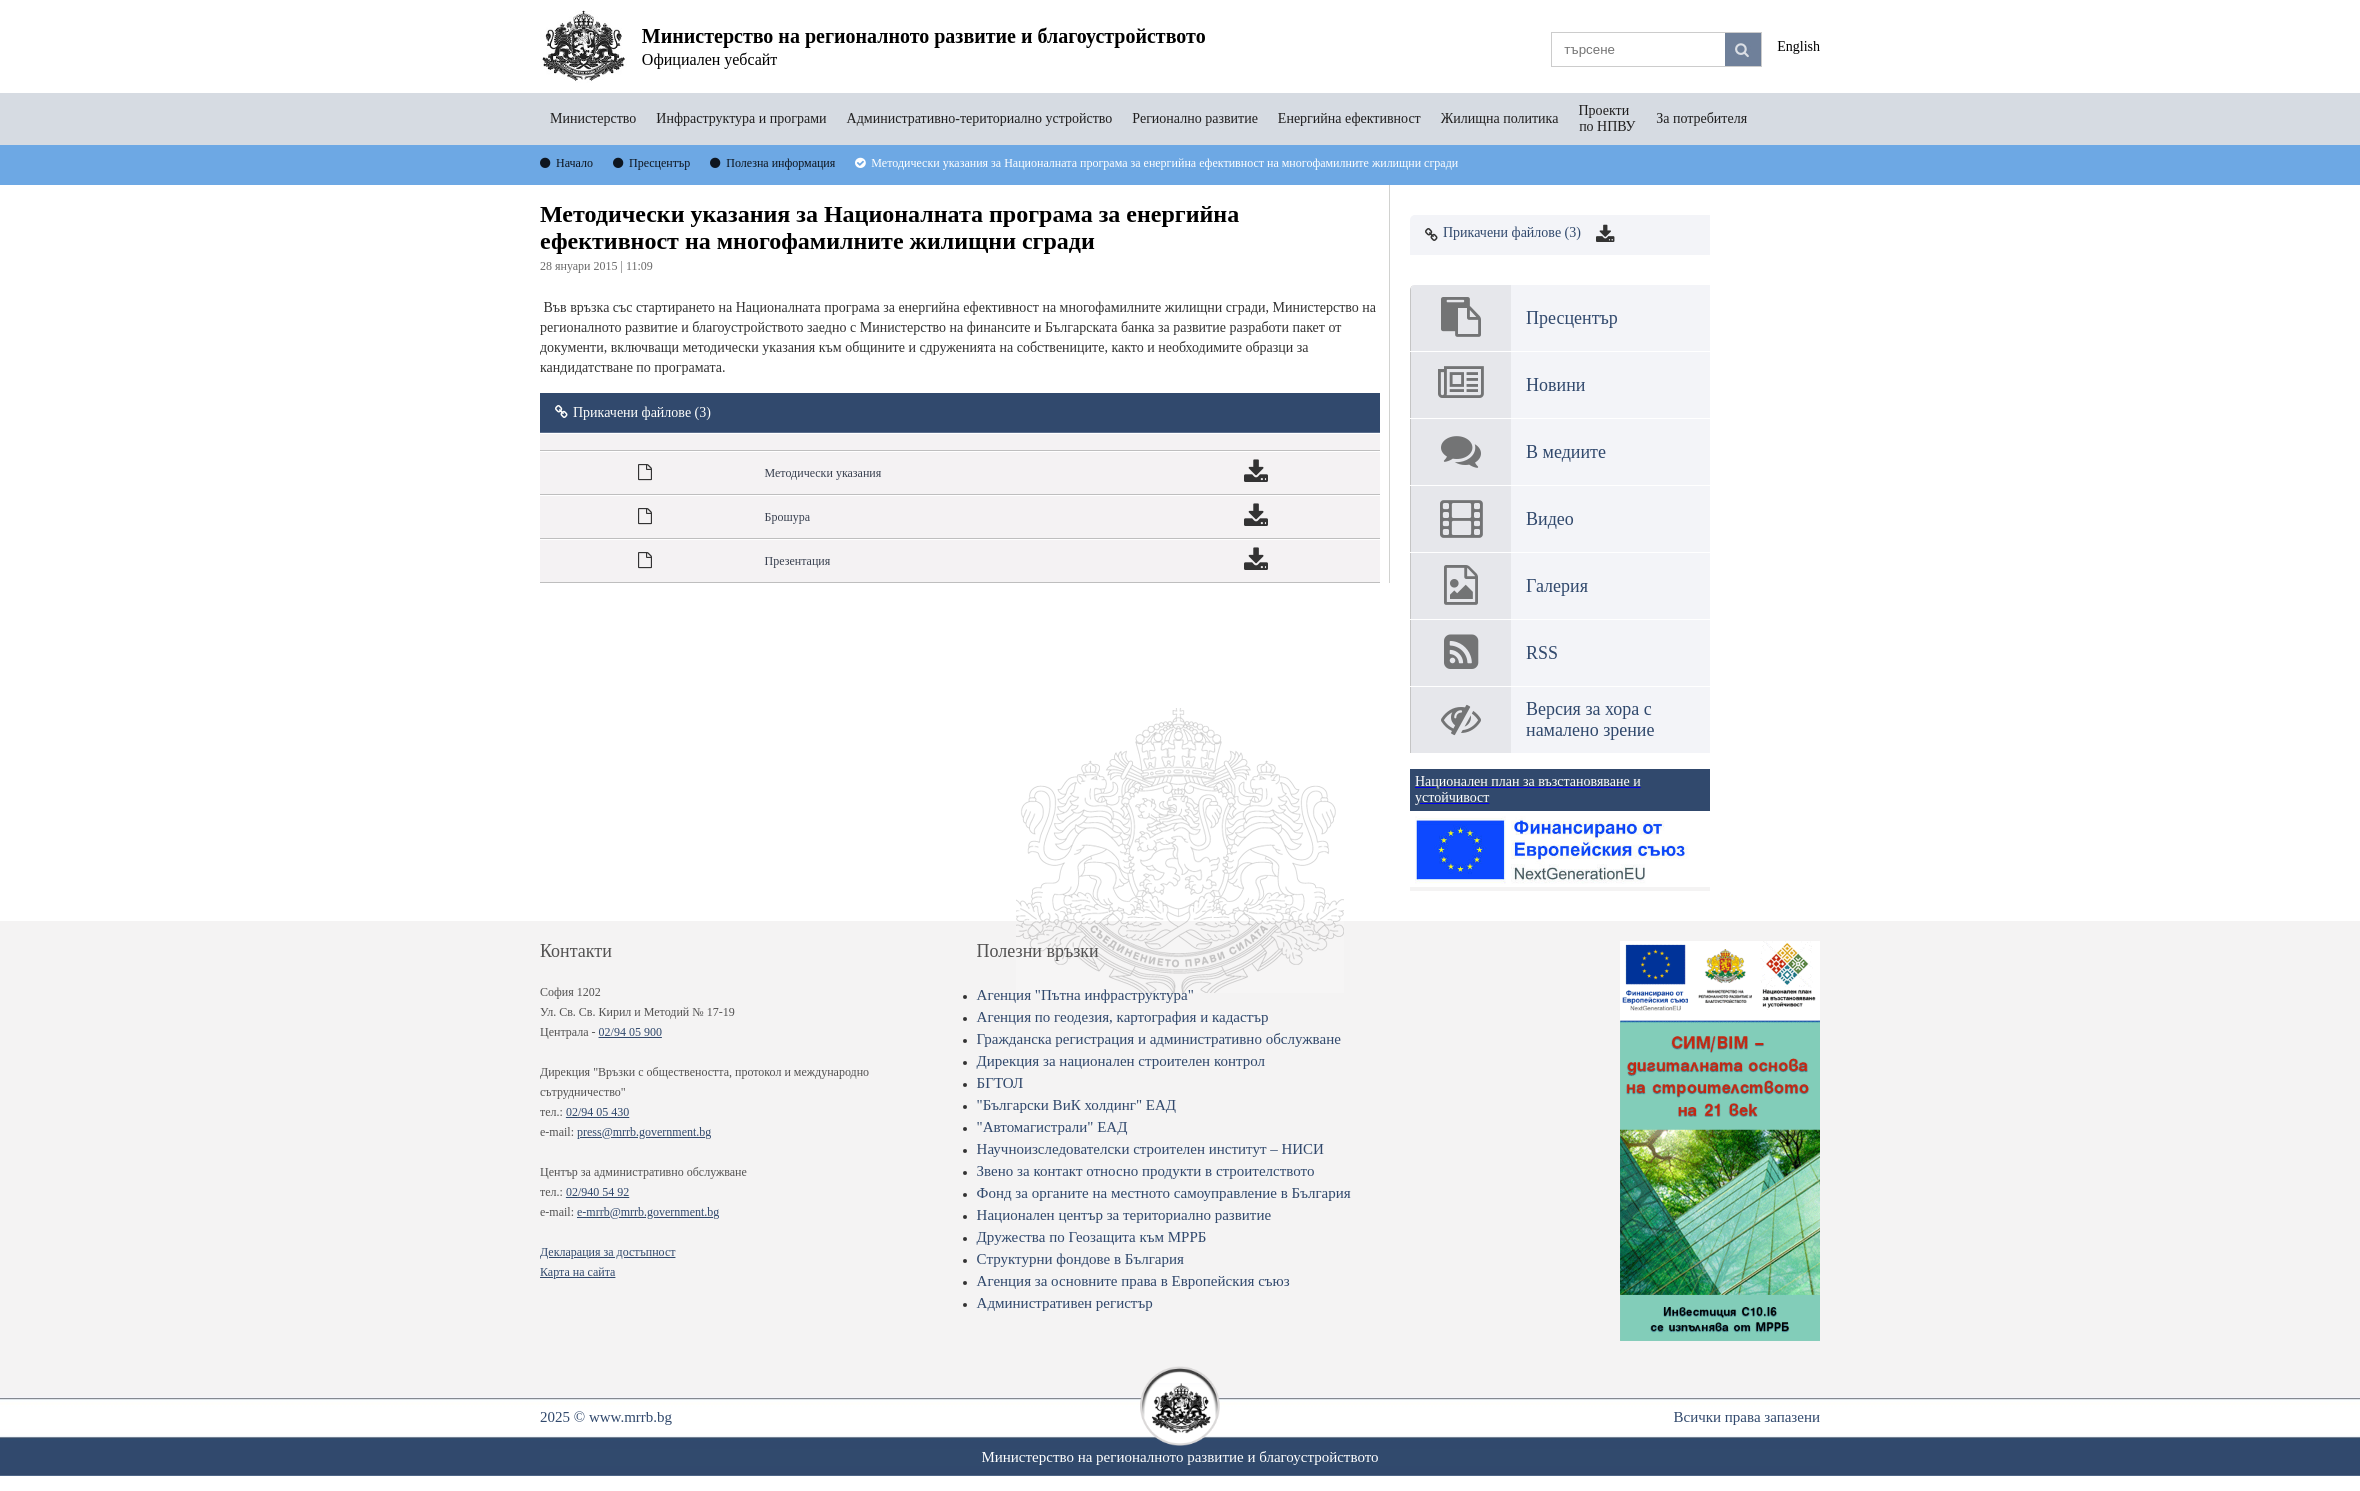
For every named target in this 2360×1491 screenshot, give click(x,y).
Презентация (798, 561)
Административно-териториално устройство (980, 118)
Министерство (593, 118)
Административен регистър (1065, 1303)
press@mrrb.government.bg (644, 1132)
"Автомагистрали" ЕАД (1052, 1127)
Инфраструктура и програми (741, 118)
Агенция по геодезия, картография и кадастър (1123, 1017)
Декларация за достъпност (607, 1252)
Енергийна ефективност (1349, 118)
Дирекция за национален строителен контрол (1121, 1061)
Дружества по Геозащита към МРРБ (1092, 1237)
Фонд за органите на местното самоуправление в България (1164, 1193)
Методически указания (823, 473)
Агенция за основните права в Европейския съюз (1133, 1281)
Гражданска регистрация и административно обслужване (1159, 1039)
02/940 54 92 (597, 1192)
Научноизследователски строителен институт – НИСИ (1150, 1149)
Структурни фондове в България (1080, 1259)
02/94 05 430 (597, 1112)
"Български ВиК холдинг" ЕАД (1076, 1105)
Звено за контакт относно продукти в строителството (1146, 1171)
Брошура (787, 517)
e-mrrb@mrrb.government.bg (648, 1212)
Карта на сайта (577, 1272)
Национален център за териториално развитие (1124, 1215)
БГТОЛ (1000, 1083)
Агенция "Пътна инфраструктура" (1085, 995)
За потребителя (1701, 118)
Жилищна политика (1500, 118)
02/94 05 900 (630, 1032)
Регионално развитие (1195, 118)
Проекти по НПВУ (1607, 118)
